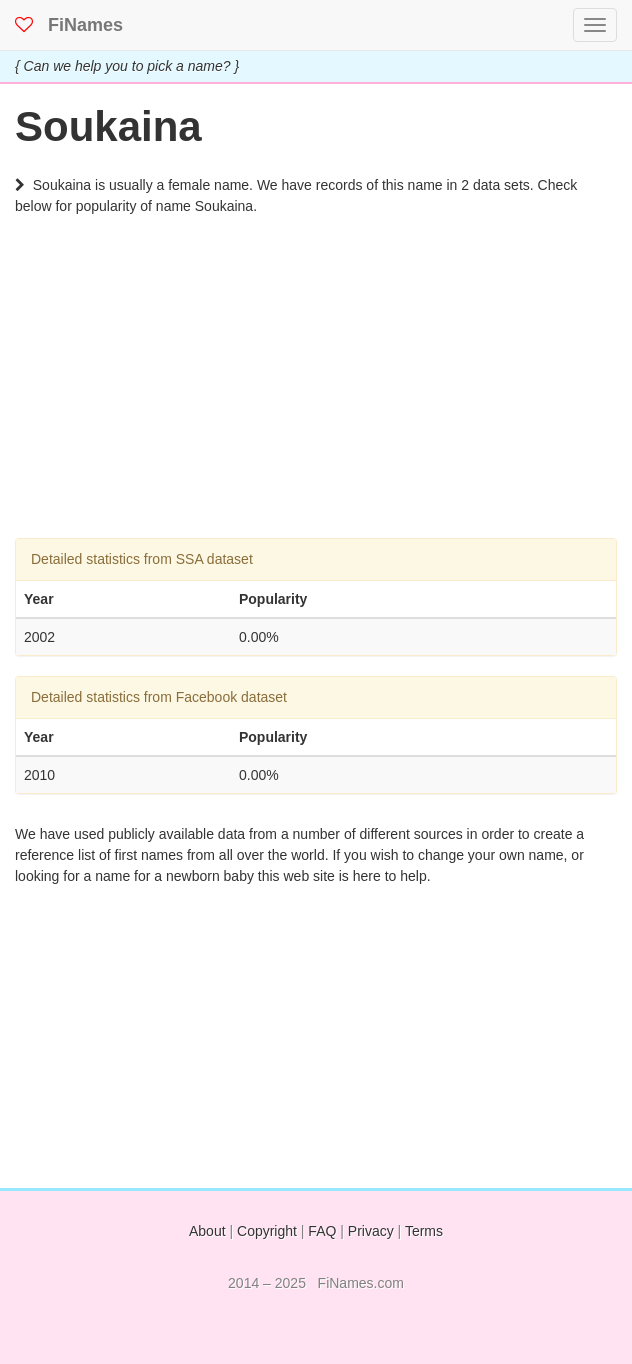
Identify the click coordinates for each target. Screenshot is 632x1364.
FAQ (322, 1231)
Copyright (267, 1231)
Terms (424, 1231)
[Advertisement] (316, 398)
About (207, 1231)
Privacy (371, 1231)
